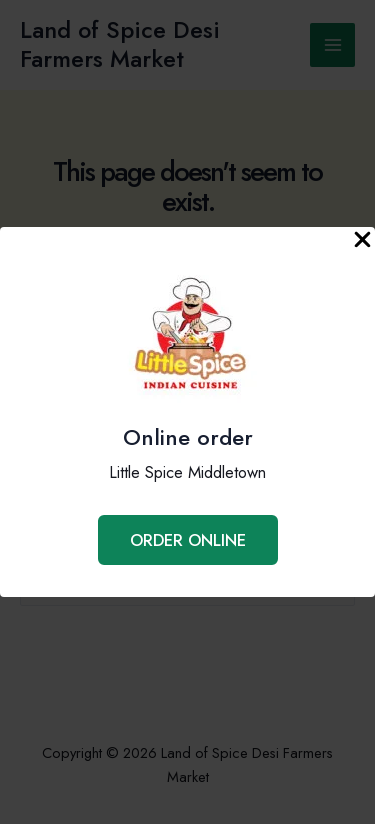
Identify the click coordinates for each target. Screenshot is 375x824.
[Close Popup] (362, 240)
